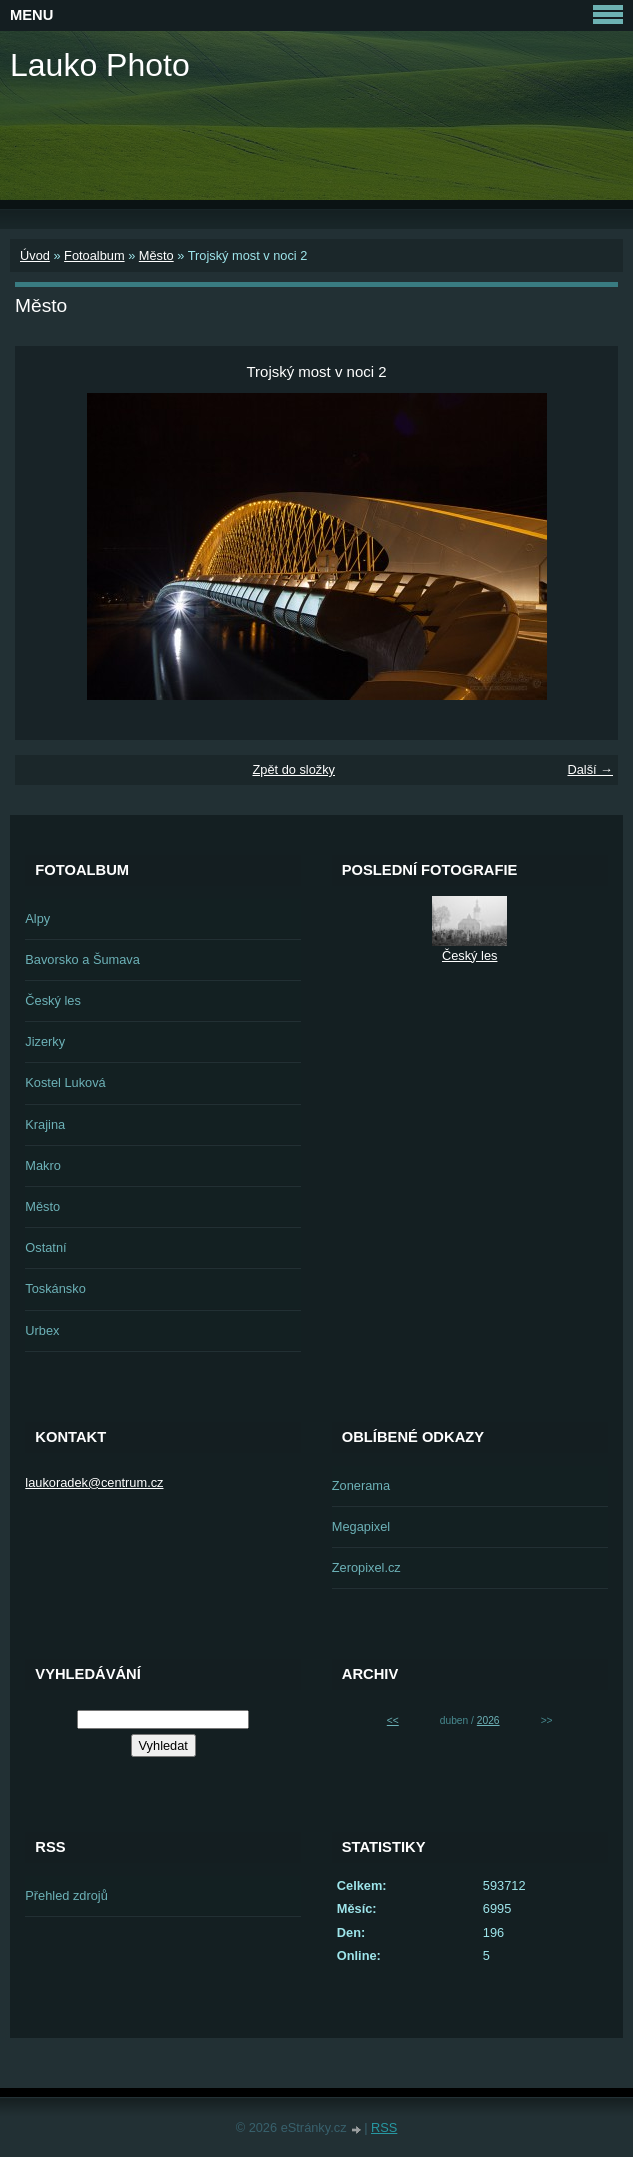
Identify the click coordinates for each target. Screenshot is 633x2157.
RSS (384, 2127)
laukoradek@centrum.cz (94, 1482)
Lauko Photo (100, 65)
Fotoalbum (94, 255)
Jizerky (45, 1041)
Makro (43, 1165)
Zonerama (361, 1485)
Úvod (35, 255)
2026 (488, 1720)
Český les (52, 1000)
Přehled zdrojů (66, 1895)
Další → (590, 769)
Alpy (37, 918)
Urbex (42, 1330)
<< (393, 1720)
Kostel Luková (65, 1082)
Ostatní (45, 1247)
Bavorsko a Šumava (82, 959)
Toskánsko (55, 1288)
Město (156, 255)
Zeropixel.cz (366, 1567)
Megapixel (361, 1526)
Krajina (45, 1124)
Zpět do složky (293, 769)
